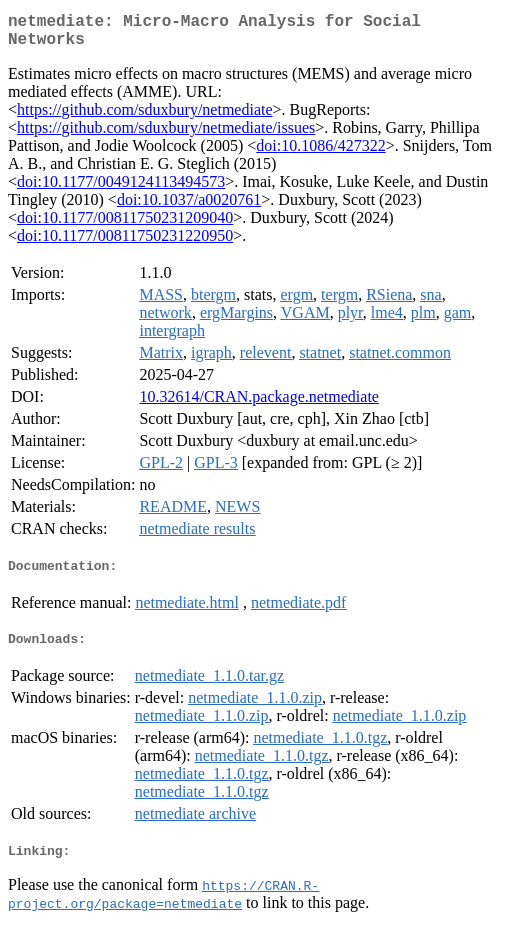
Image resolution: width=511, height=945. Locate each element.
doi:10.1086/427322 (320, 153)
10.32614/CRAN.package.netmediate (259, 404)
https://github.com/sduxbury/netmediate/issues (166, 135)
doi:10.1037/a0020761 (189, 207)
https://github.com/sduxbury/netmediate (145, 117)
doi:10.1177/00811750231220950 (125, 243)
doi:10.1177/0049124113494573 (121, 189)
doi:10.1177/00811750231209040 (125, 225)
